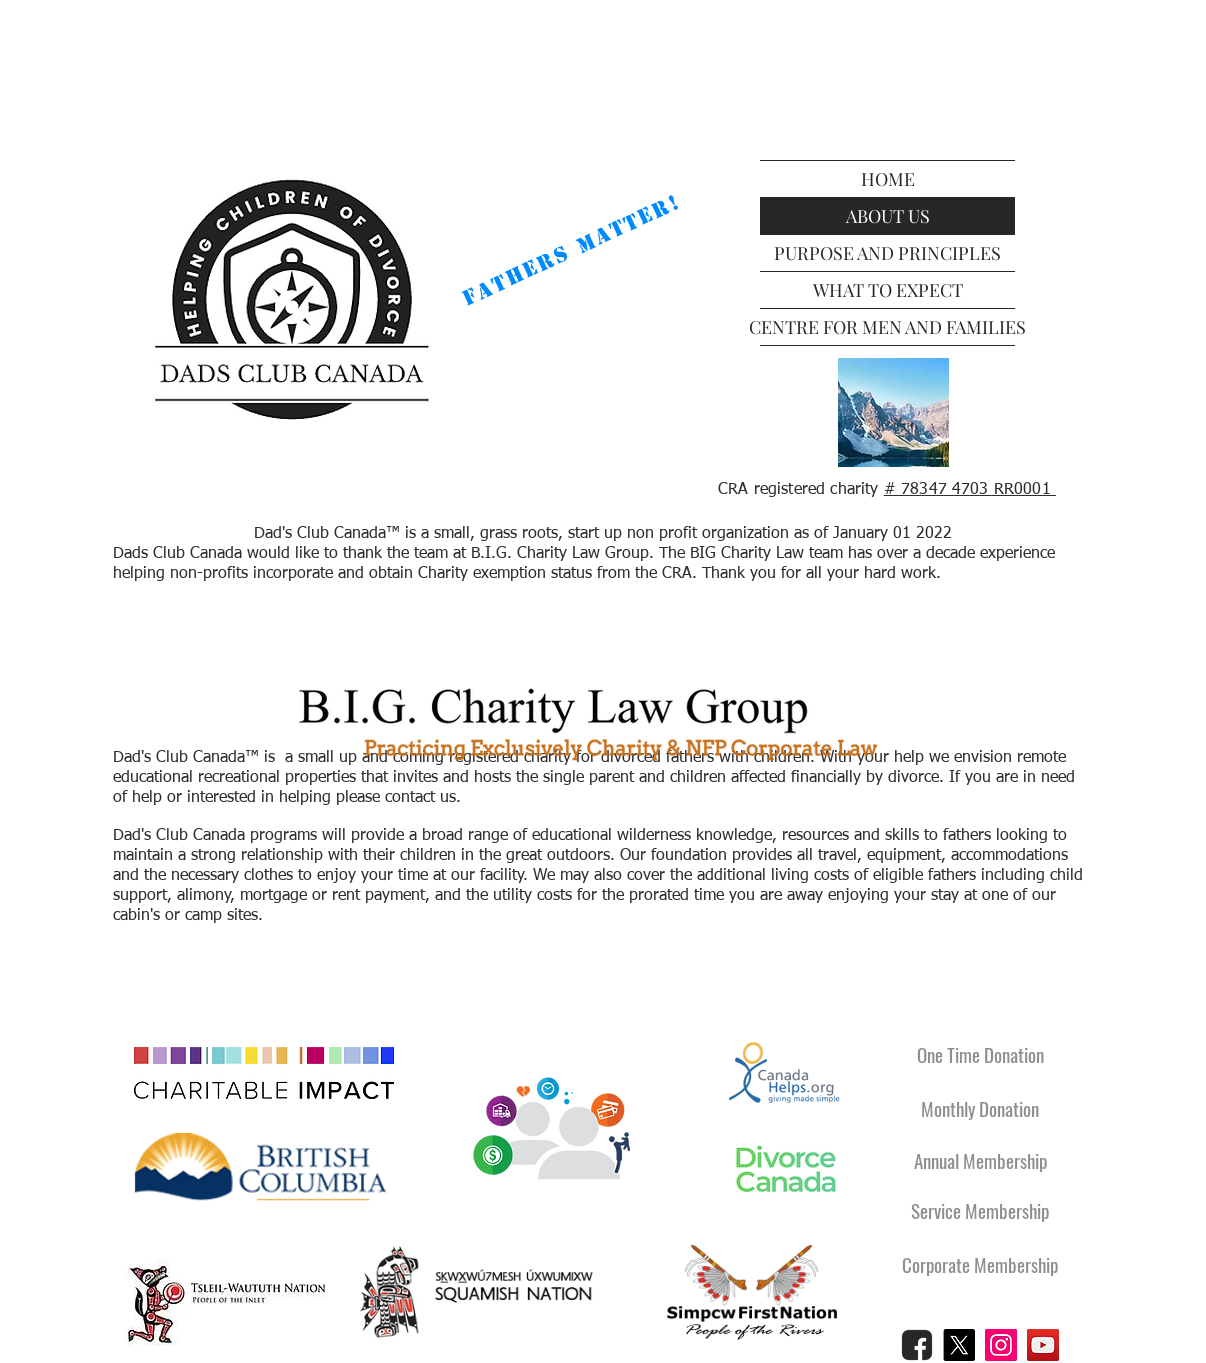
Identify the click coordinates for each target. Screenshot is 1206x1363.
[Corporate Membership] (980, 1264)
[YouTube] (1043, 1345)
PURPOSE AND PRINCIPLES (887, 253)
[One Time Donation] (980, 1054)
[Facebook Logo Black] (917, 1345)
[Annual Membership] (980, 1160)
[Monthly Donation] (980, 1108)
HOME (888, 179)
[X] (959, 1345)
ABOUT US (888, 216)
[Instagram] (1001, 1345)
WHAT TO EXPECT (888, 290)
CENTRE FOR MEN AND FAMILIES (887, 327)
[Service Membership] (980, 1210)
